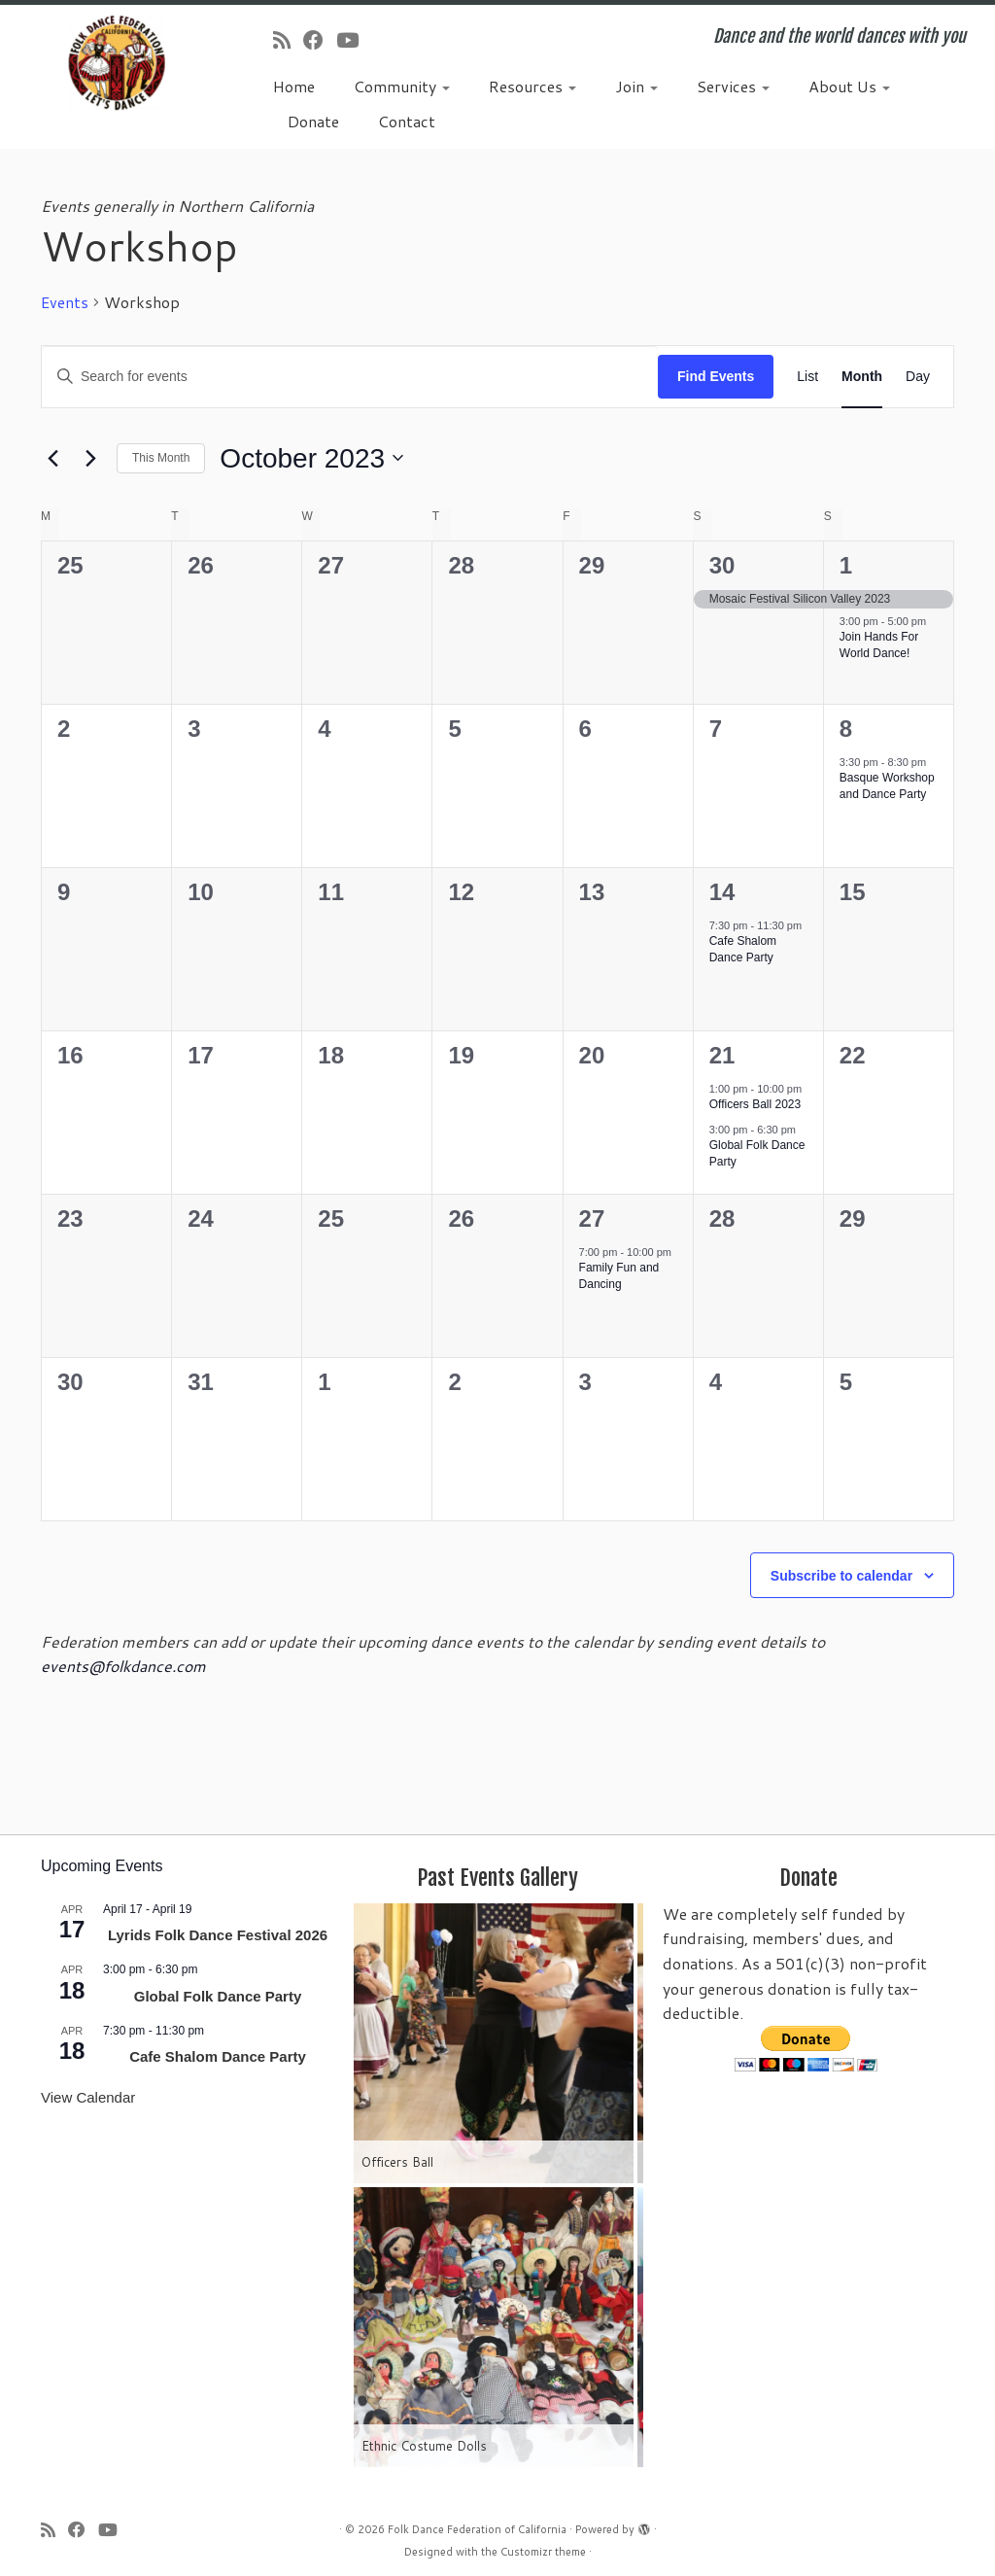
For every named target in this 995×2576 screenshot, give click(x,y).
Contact (406, 121)
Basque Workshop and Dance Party (887, 786)
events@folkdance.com (123, 1665)
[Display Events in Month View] (861, 376)
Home (294, 86)
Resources (532, 86)
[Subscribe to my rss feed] (288, 39)
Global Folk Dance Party (218, 1996)
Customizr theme (543, 2551)
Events (64, 302)
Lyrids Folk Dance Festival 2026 (217, 1935)
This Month (160, 458)
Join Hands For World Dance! (879, 645)
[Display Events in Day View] (918, 376)
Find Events (715, 376)
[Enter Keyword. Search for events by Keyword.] (350, 376)
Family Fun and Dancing (619, 1276)
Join (636, 86)
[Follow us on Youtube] (353, 39)
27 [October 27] (592, 1218)
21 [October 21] (722, 1055)
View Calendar (88, 2097)
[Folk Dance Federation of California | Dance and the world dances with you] (116, 63)
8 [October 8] (846, 728)
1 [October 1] (846, 565)
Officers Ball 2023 (755, 1104)
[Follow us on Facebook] (319, 39)
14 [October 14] (722, 892)
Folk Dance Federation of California (477, 2529)
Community (402, 86)
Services (733, 86)
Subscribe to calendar (841, 1576)
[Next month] (90, 458)
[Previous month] (52, 458)
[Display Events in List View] (807, 376)
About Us (849, 86)
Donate (313, 121)
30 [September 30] (722, 565)
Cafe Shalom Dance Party (742, 949)
